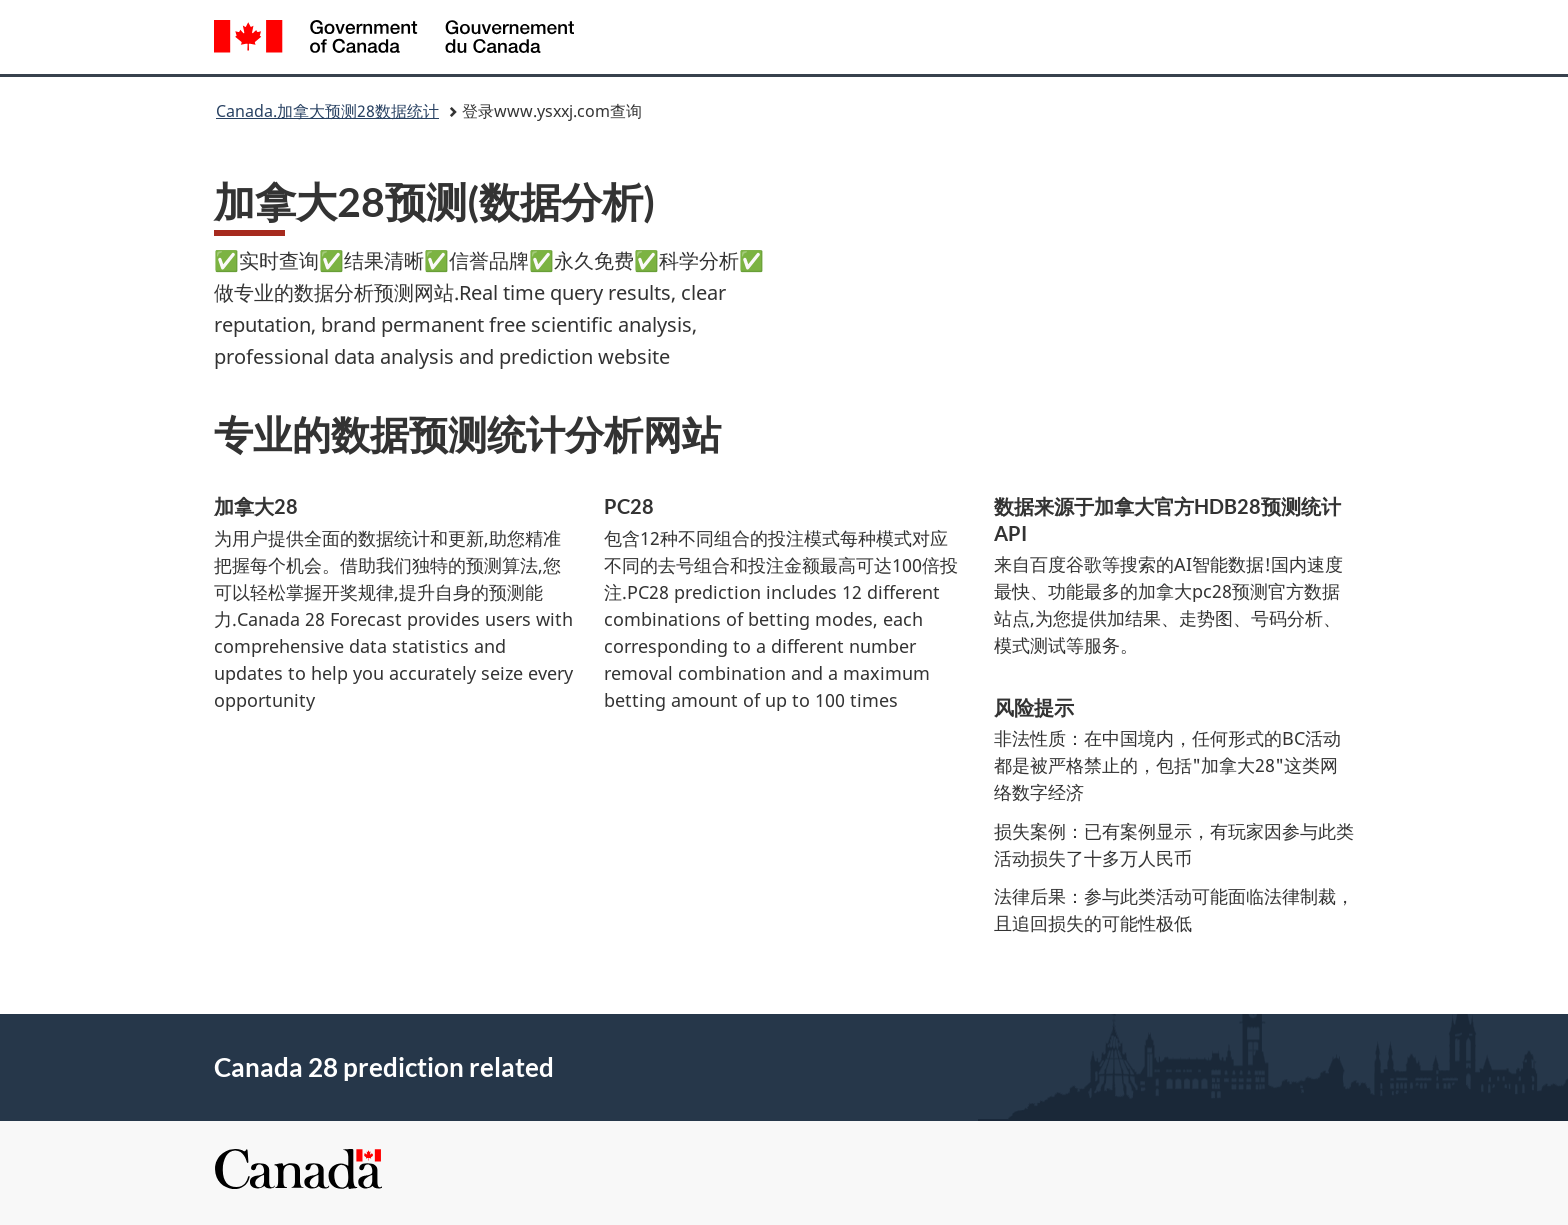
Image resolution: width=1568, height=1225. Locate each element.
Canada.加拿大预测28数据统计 (327, 111)
